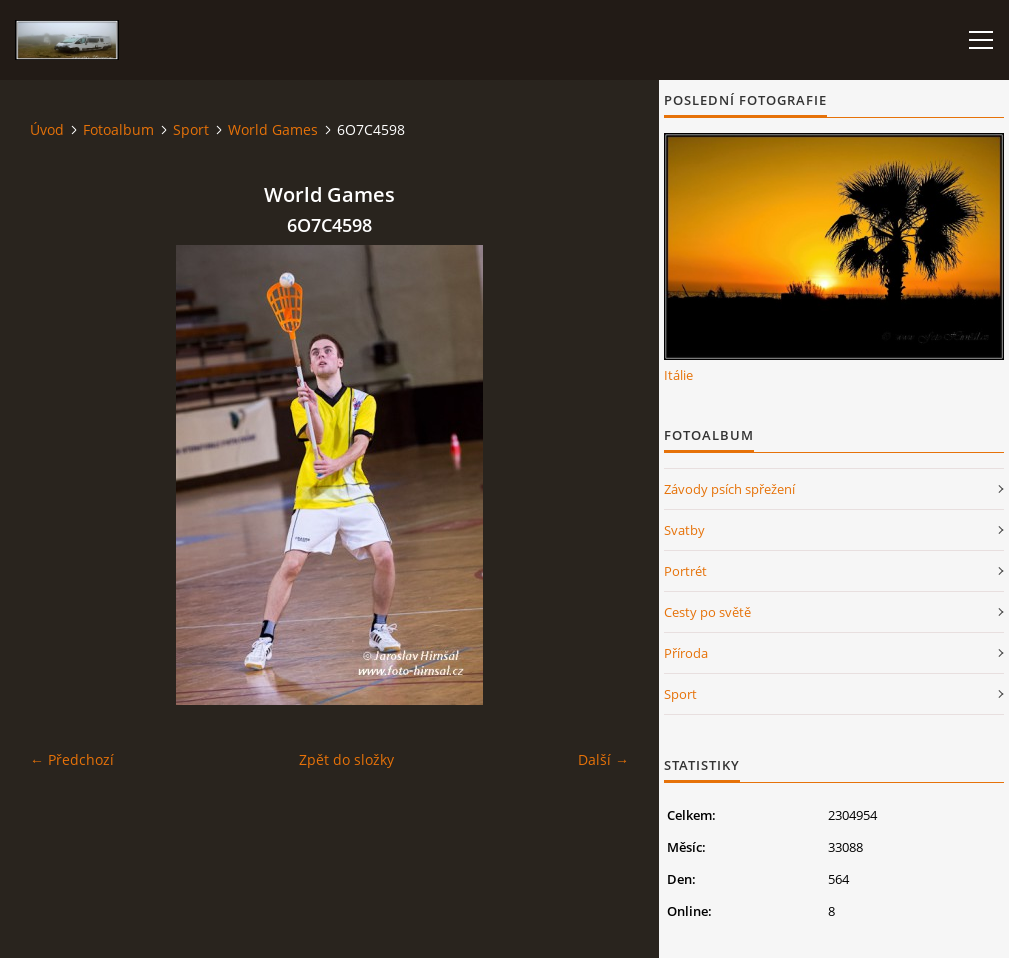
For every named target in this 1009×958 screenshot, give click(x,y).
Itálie (678, 375)
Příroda (686, 653)
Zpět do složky (346, 759)
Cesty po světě (707, 612)
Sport (191, 129)
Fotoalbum (118, 129)
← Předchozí (72, 759)
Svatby (684, 530)
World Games (273, 129)
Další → (603, 759)
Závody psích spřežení (729, 489)
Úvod (47, 129)
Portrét (685, 571)
